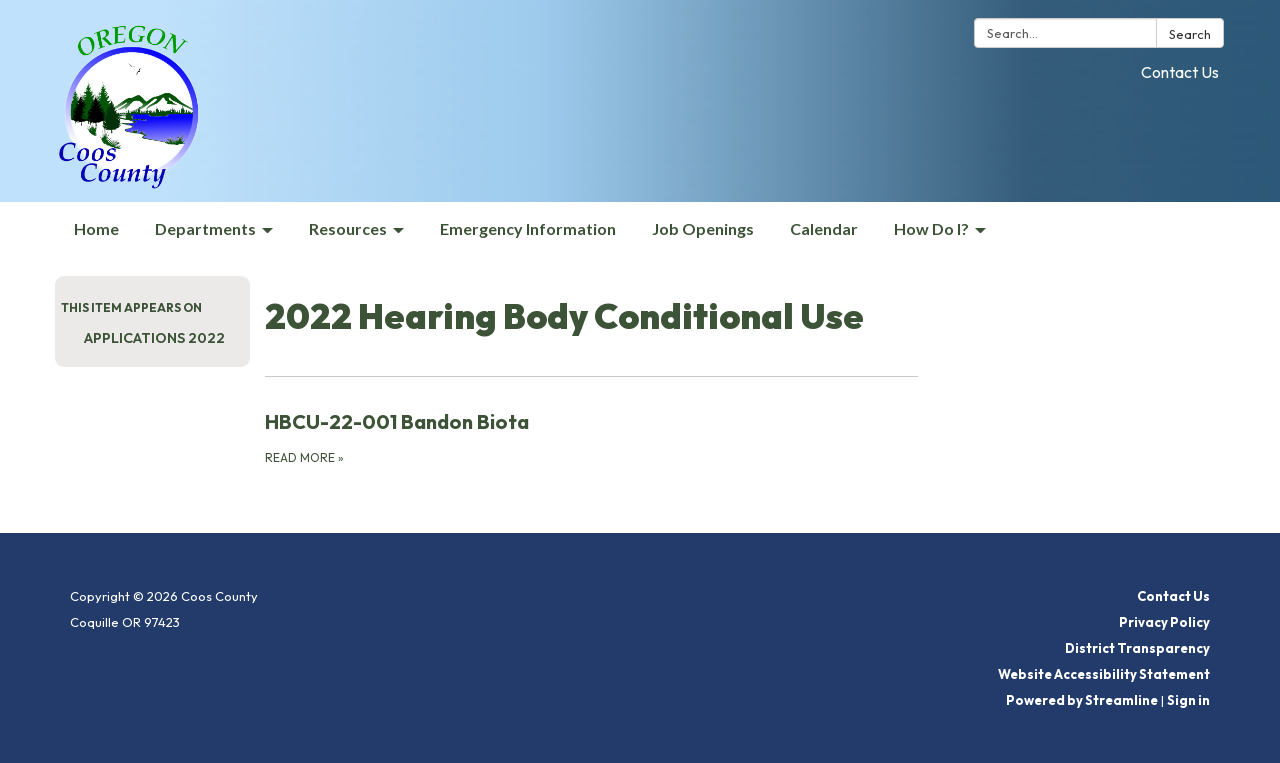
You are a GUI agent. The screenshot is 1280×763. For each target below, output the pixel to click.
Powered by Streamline (1082, 700)
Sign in (1188, 700)
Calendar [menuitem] (824, 228)
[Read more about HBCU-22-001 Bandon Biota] (591, 437)
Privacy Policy (1164, 622)
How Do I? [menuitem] (931, 228)
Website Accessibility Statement (1104, 674)
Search (1190, 34)
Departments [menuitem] (205, 228)
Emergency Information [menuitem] (528, 228)
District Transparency (1137, 648)
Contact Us (1180, 72)
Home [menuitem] (96, 228)
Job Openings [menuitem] (703, 228)
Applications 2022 (154, 338)
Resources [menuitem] (348, 228)
